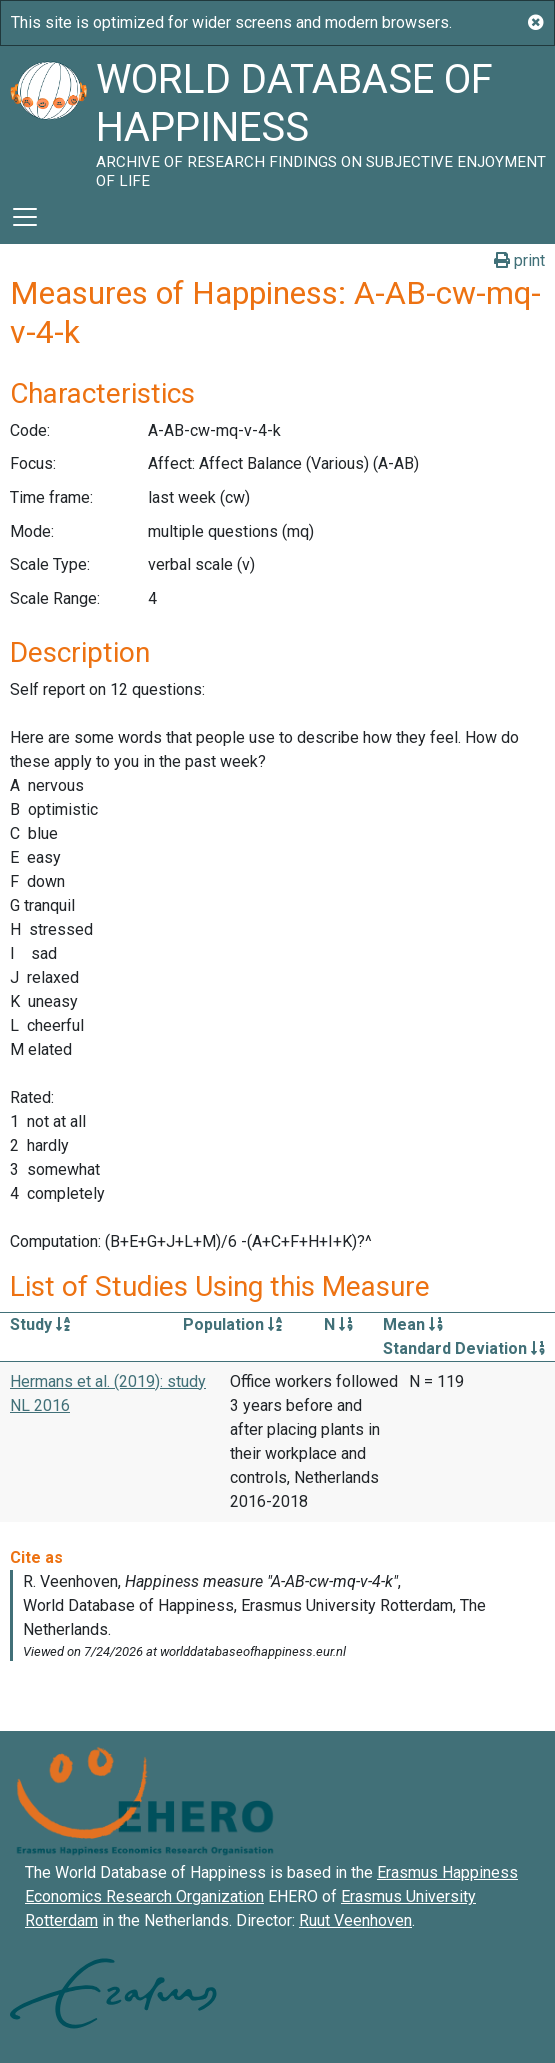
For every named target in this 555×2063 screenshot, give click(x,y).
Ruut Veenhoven (355, 1920)
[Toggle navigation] (25, 217)
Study (40, 1324)
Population (232, 1324)
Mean (413, 1324)
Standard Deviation (464, 1348)
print (519, 260)
